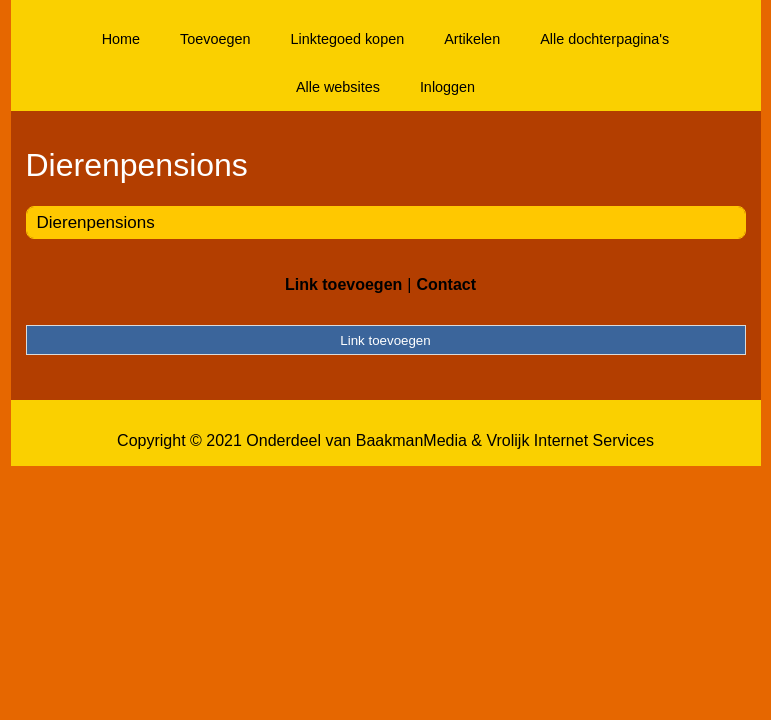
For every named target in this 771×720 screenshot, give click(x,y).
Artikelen (472, 39)
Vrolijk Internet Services (569, 440)
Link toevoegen (343, 284)
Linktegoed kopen (348, 39)
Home (121, 39)
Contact (446, 284)
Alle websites (338, 87)
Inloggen (447, 87)
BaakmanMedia (411, 440)
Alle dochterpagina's (604, 39)
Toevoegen (215, 39)
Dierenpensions (96, 222)
